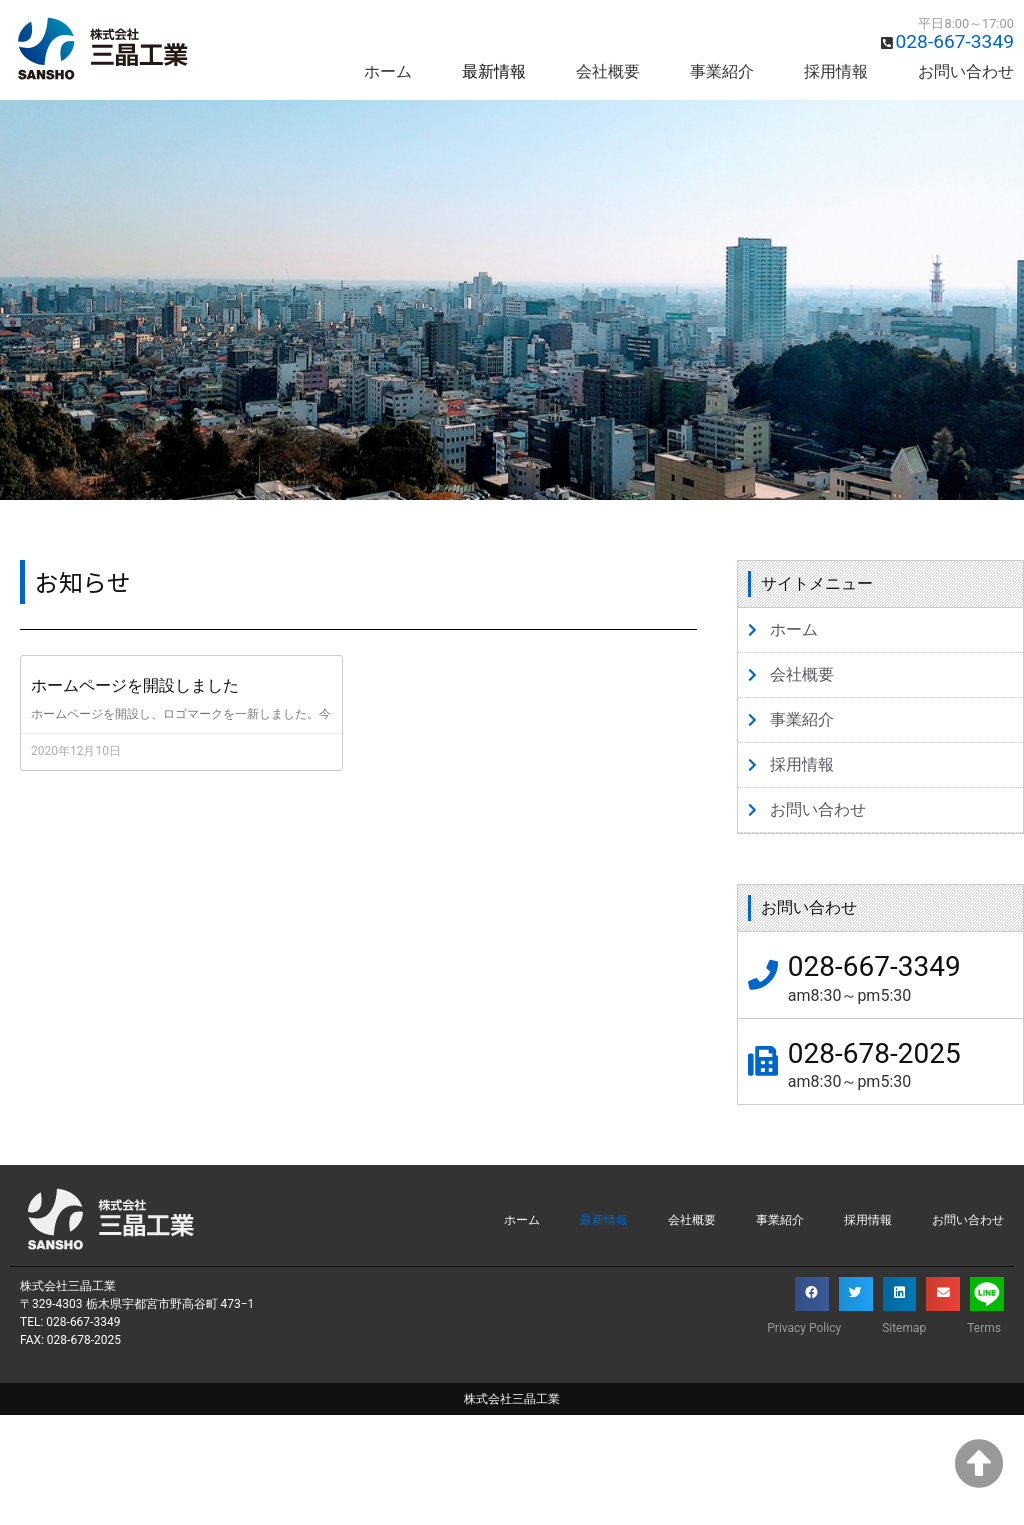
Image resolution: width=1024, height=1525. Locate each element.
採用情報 (836, 71)
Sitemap (904, 1328)
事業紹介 (722, 71)
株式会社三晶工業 (512, 1399)
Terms (984, 1328)
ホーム (388, 71)
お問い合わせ (966, 71)
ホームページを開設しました (135, 685)
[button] (812, 1294)
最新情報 (494, 71)
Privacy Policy (804, 1328)
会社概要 (608, 71)
